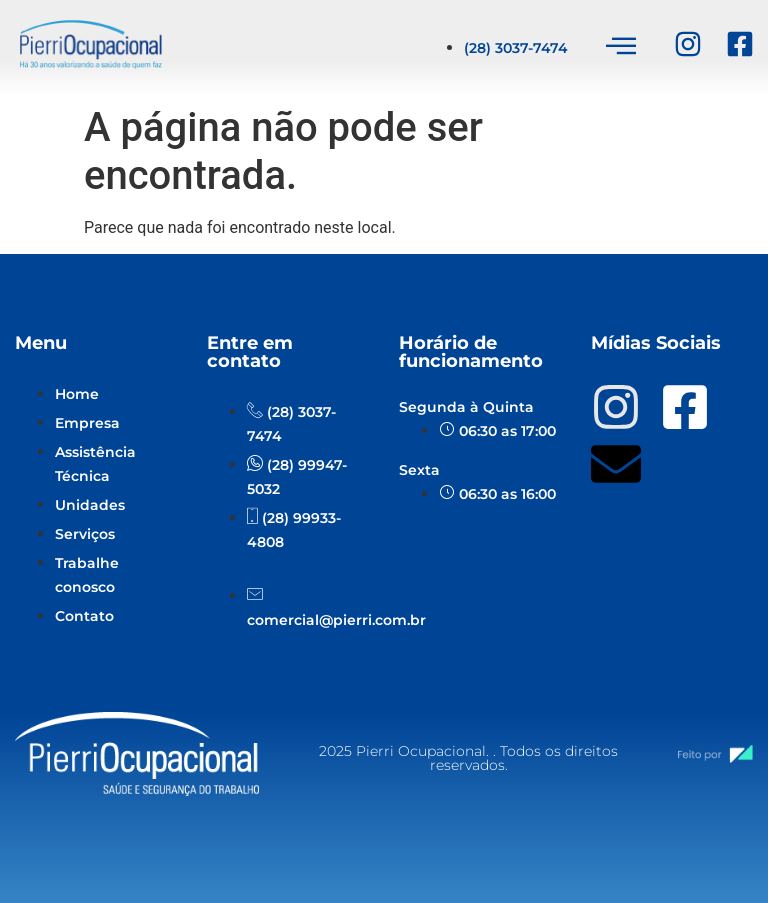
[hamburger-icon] (620, 47)
